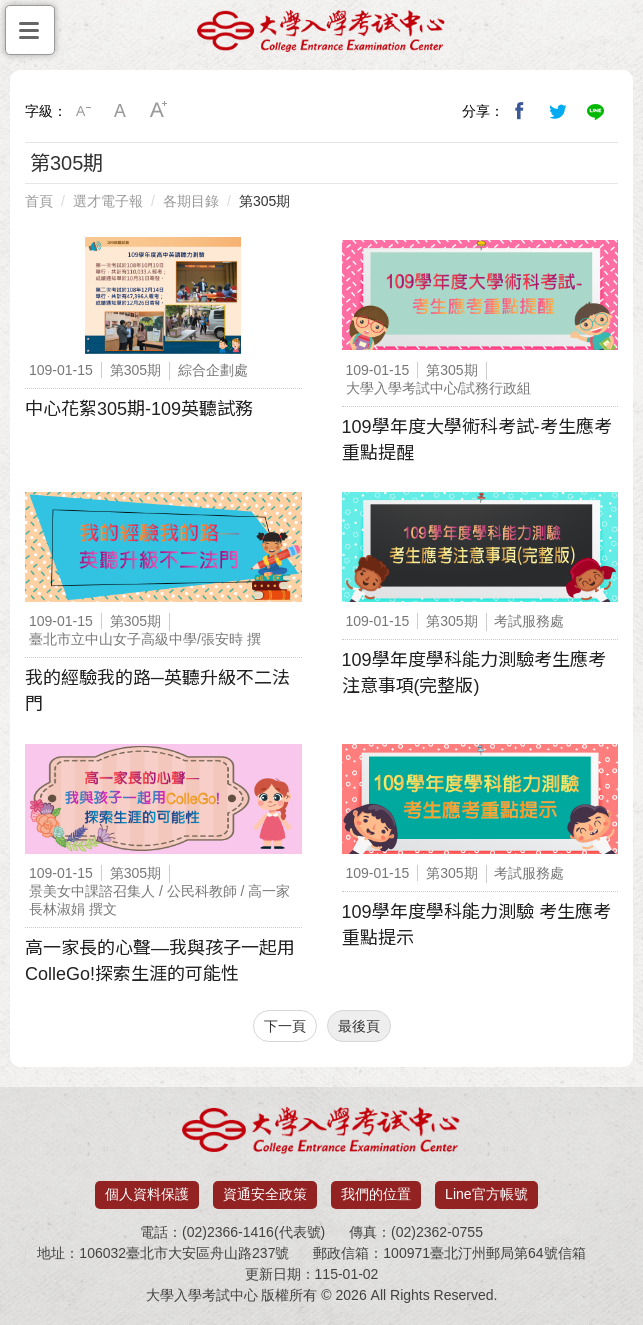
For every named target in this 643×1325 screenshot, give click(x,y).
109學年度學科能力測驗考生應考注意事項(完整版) (474, 673)
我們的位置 (376, 1194)
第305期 (264, 201)
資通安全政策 (265, 1194)
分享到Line (596, 111)
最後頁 (359, 1026)
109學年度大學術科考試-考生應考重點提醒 (477, 440)
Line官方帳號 (486, 1194)
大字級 (159, 111)
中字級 (121, 111)
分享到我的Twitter (558, 111)
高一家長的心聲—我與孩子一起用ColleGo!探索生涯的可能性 (160, 961)
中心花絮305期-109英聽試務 (139, 409)
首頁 (39, 201)
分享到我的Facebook (520, 111)
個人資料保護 (147, 1194)
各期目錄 (191, 201)
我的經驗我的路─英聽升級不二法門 (157, 691)
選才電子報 (108, 201)
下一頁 (285, 1026)
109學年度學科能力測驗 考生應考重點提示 (476, 925)
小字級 (83, 111)
